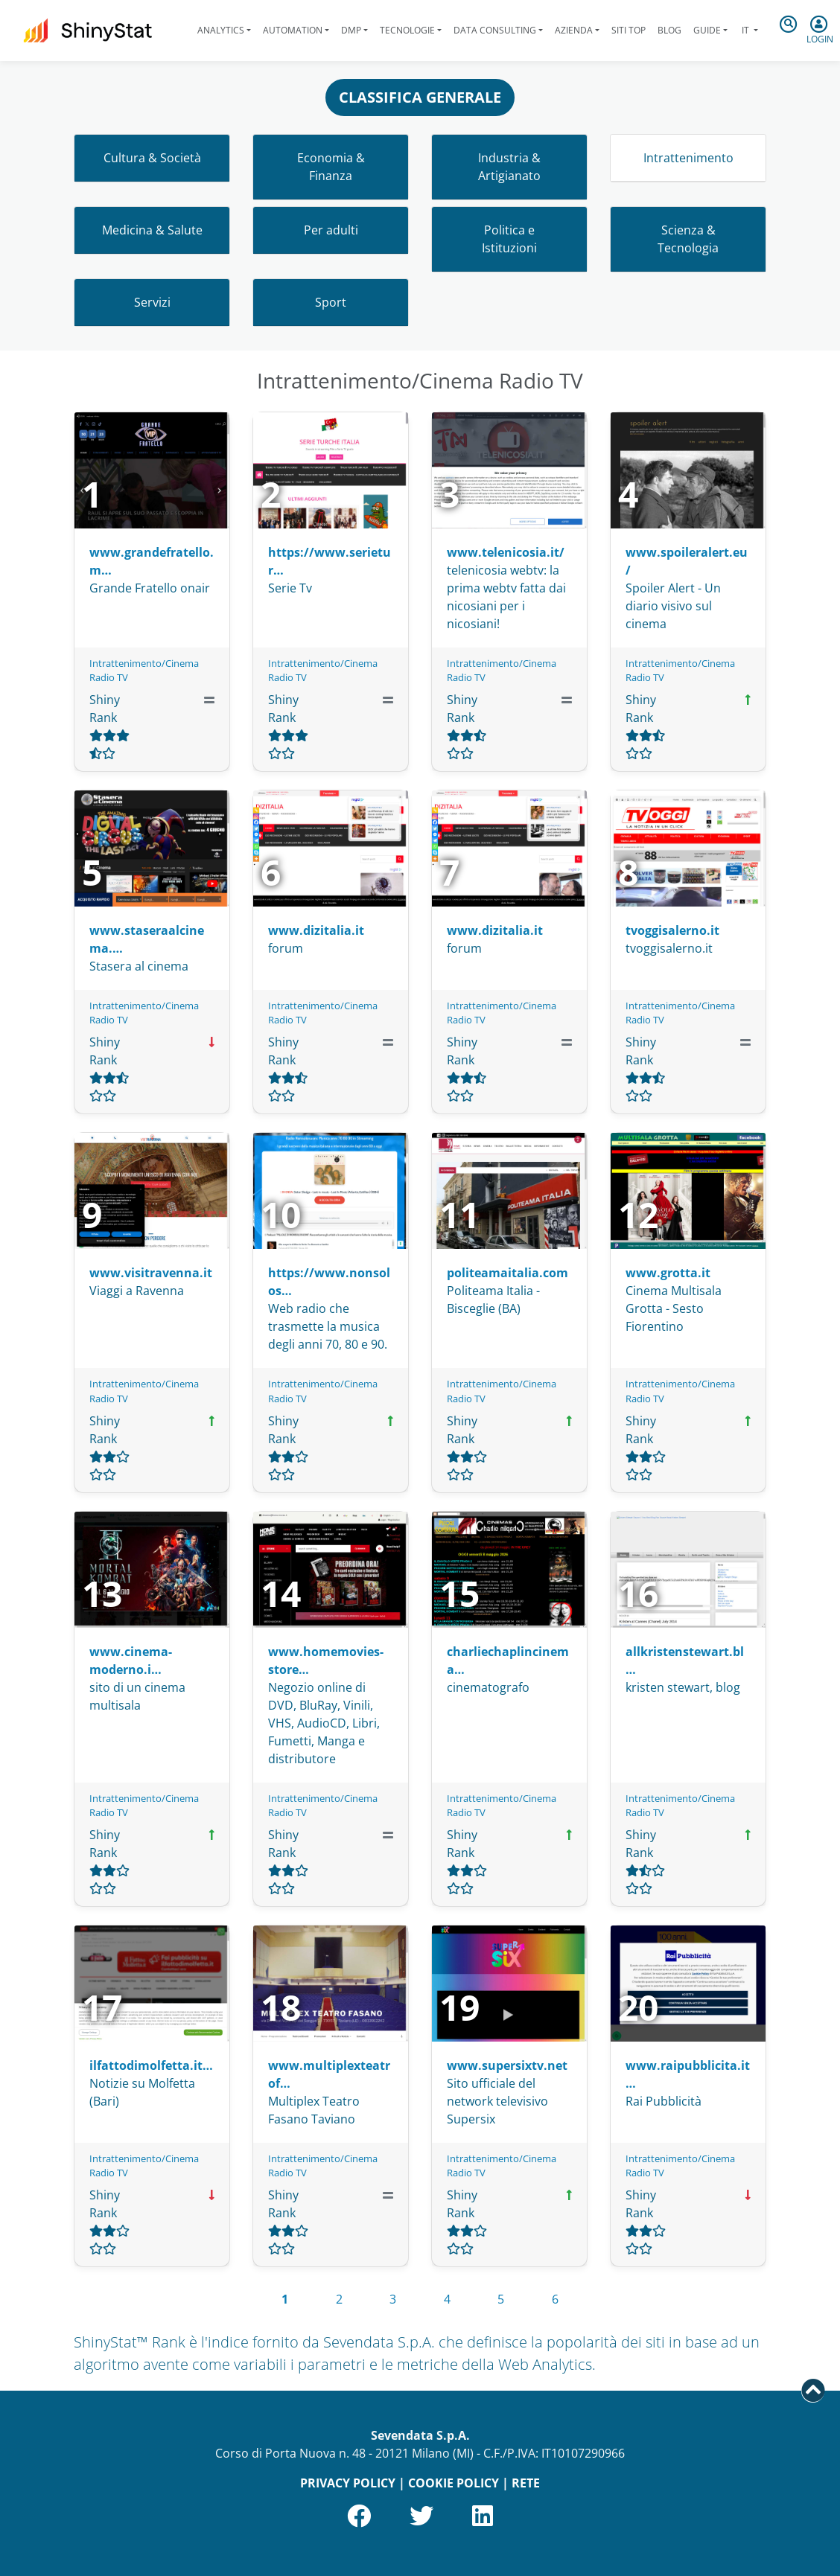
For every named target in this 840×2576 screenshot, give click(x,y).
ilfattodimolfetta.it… (151, 2065)
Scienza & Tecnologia (688, 239)
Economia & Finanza (331, 167)
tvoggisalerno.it (672, 930)
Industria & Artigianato (509, 167)
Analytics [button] (220, 30)
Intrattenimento (688, 158)
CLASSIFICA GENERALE (420, 97)
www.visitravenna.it (150, 1273)
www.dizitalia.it (316, 930)
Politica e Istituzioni (509, 239)
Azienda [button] (574, 30)
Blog (669, 30)
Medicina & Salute (152, 230)
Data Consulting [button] (495, 30)
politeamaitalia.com (507, 1273)
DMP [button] (351, 30)
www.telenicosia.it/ (505, 552)
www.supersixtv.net (507, 2065)
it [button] (745, 30)
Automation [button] (292, 30)
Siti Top (628, 30)
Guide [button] (707, 30)
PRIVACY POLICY (347, 2483)
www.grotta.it (668, 1273)
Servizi (152, 302)
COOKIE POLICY (453, 2483)
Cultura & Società (152, 158)
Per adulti (331, 230)
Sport (330, 302)
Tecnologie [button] (407, 30)
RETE (526, 2483)
